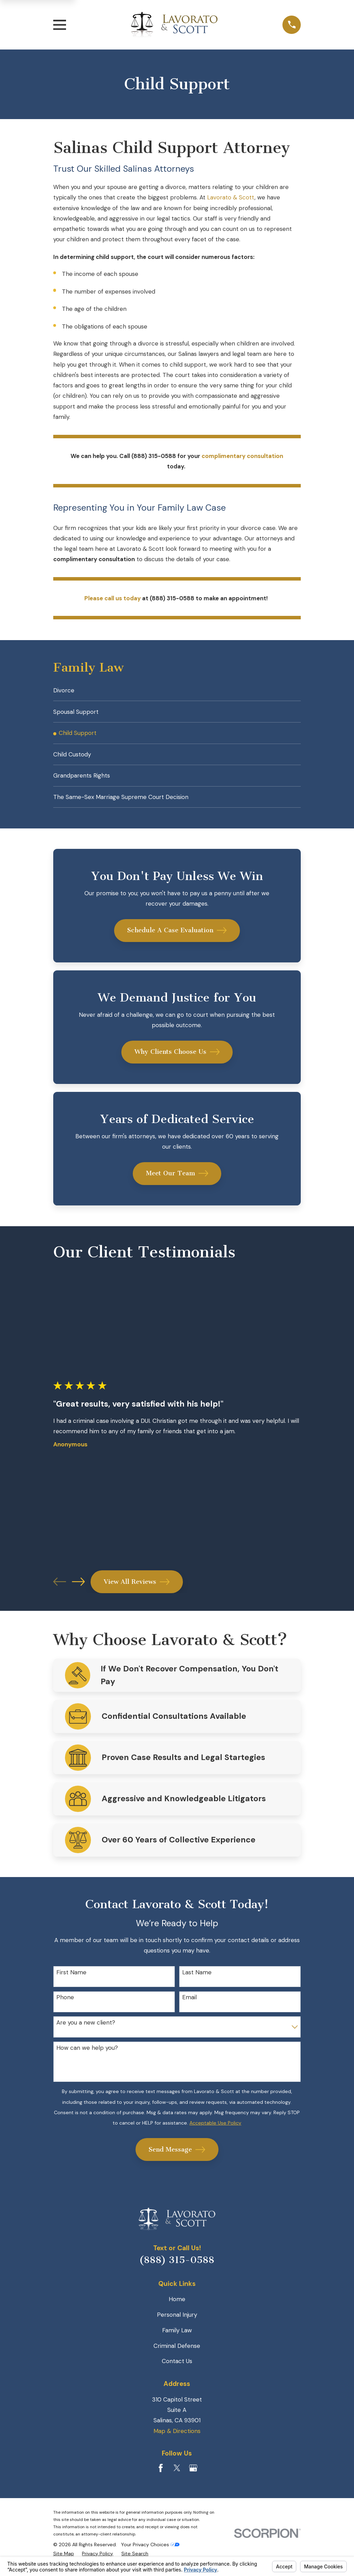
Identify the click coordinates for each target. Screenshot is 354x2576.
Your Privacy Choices (150, 2552)
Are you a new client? (85, 2030)
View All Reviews (137, 1589)
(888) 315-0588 (176, 2267)
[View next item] (78, 1589)
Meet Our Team (177, 1181)
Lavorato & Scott (230, 197)
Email (189, 2005)
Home (177, 2306)
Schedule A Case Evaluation (177, 938)
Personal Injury (177, 2322)
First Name (71, 1979)
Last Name (197, 1979)
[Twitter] (177, 2475)
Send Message (177, 2157)
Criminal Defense (176, 2353)
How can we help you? (87, 2055)
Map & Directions (177, 2438)
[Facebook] (161, 2475)
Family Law (177, 2338)
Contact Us (177, 2369)
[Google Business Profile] (193, 2475)
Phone (65, 2005)
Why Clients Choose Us (177, 1060)
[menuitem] (177, 691)
